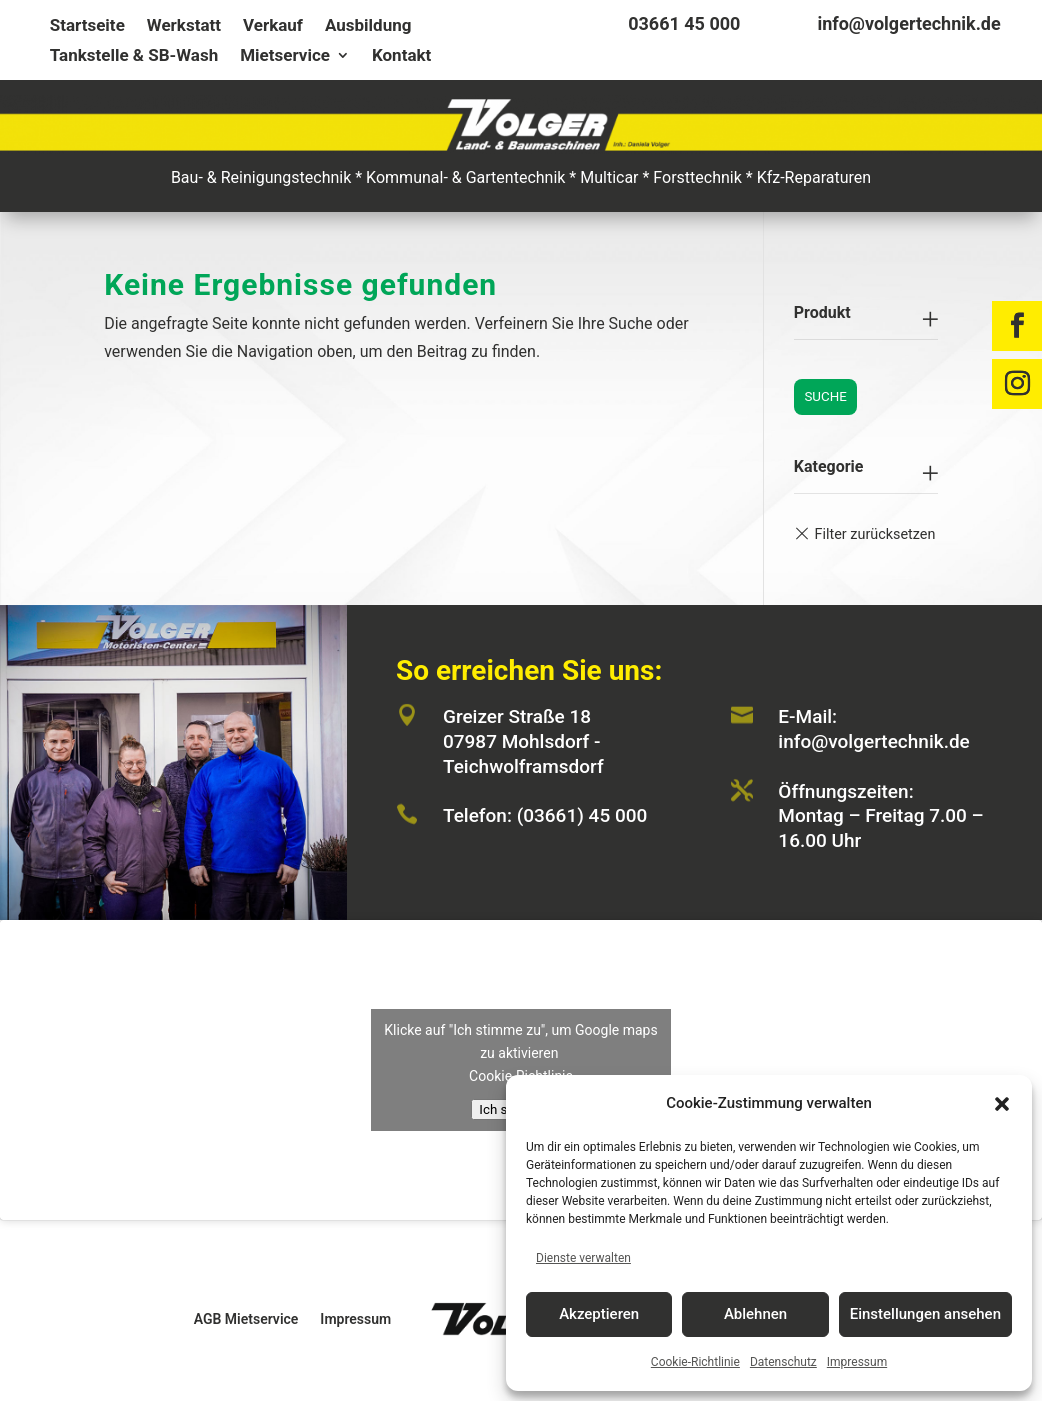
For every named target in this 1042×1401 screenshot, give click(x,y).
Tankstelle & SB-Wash (134, 56)
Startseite (87, 26)
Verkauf (273, 26)
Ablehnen (755, 1314)
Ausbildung (368, 26)
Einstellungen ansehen (925, 1314)
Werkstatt (184, 26)
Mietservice (285, 56)
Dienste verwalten (583, 1258)
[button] (1002, 1104)
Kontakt (401, 56)
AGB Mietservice (246, 1319)
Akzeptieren (599, 1314)
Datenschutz (783, 1362)
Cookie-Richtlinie (695, 1362)
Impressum (857, 1362)
